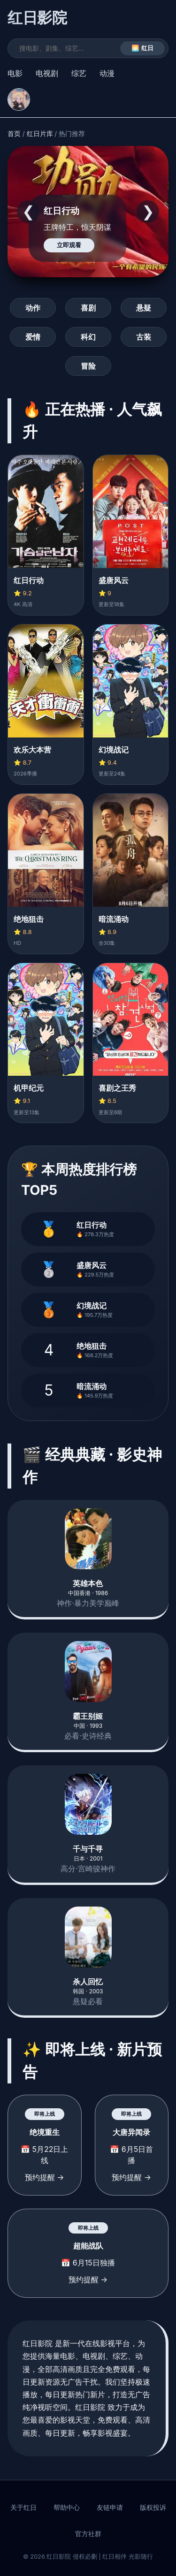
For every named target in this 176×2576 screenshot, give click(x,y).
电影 (15, 73)
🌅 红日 (142, 48)
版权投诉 (153, 2507)
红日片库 (40, 133)
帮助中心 (67, 2507)
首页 (14, 133)
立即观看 (69, 245)
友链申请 (110, 2507)
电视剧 (47, 73)
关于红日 (23, 2507)
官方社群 (88, 2534)
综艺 (78, 73)
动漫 (107, 73)
